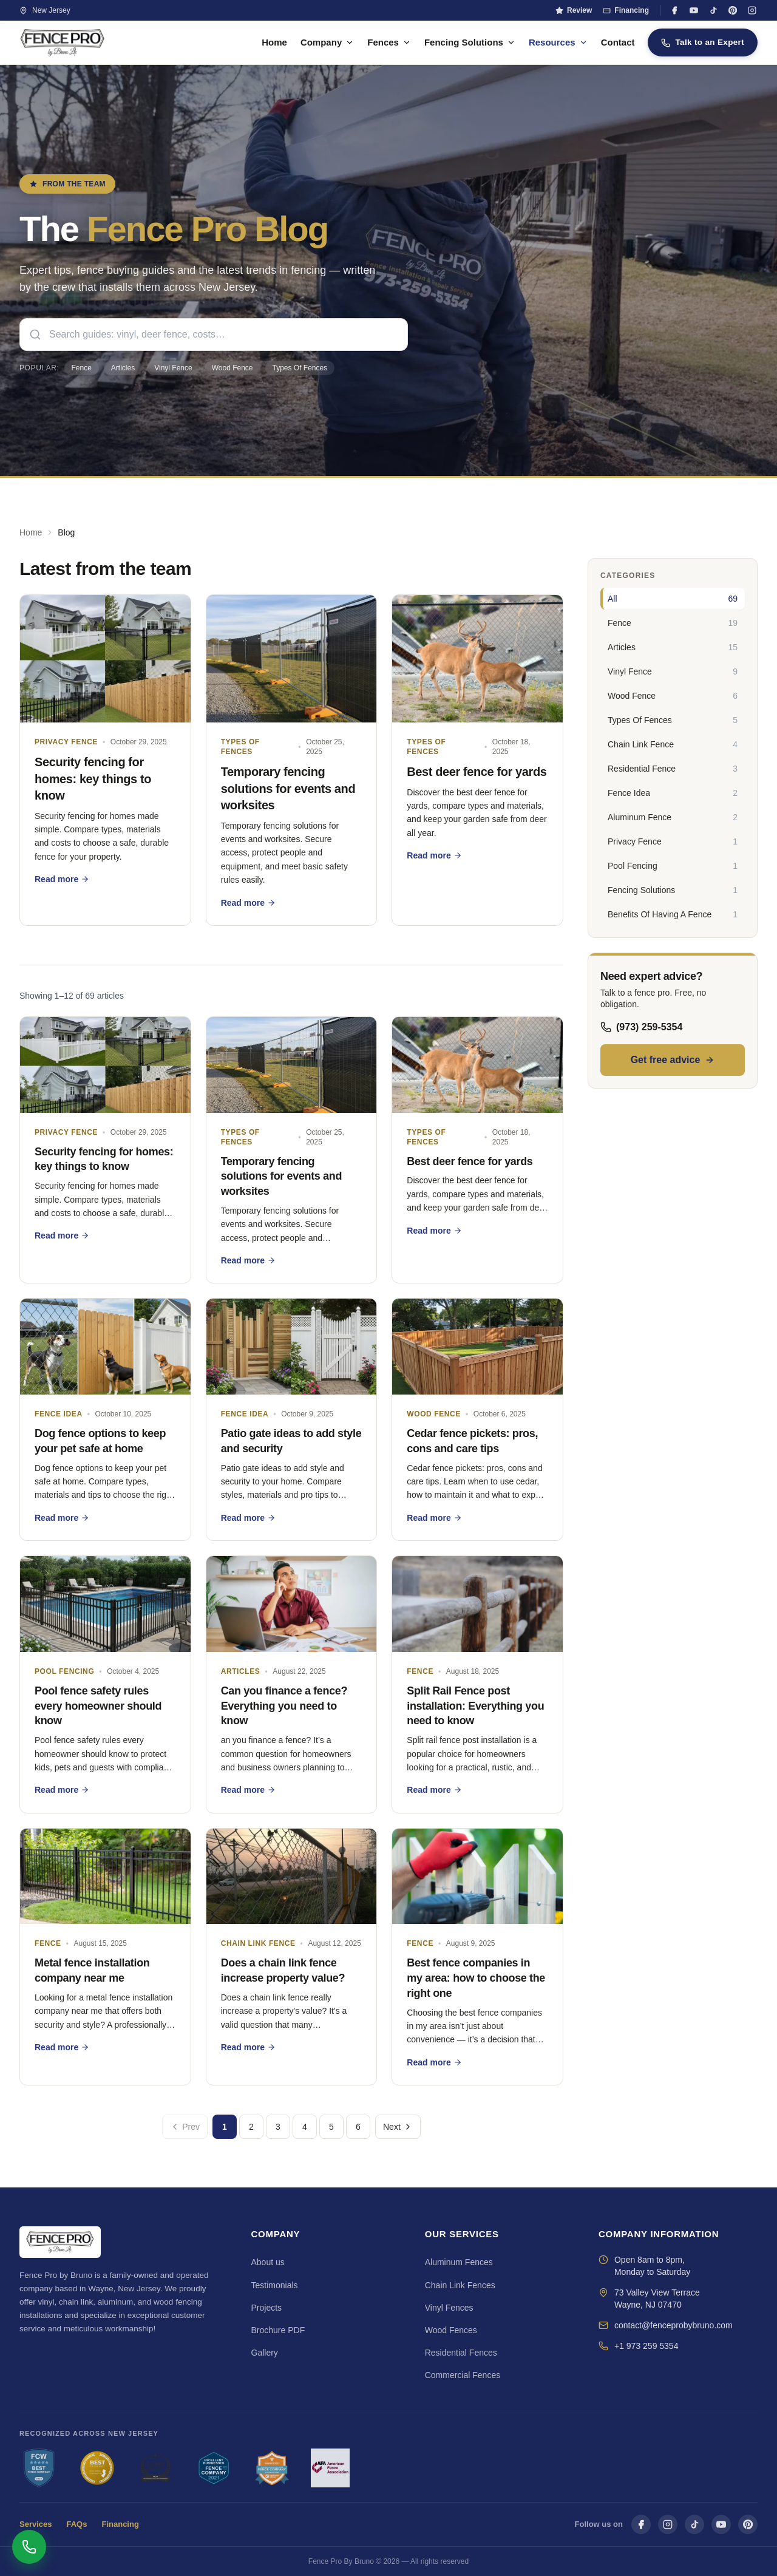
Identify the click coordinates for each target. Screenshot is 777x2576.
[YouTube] (693, 10)
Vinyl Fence (173, 368)
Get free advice (673, 1060)
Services (35, 2524)
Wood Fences (451, 2330)
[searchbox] (213, 334)
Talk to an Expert (702, 42)
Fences (389, 42)
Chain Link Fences (460, 2285)
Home (274, 42)
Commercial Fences (462, 2375)
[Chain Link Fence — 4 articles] (672, 744)
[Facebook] (674, 10)
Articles (123, 368)
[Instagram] (752, 10)
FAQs (77, 2524)
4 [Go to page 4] (304, 2127)
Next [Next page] (398, 2127)
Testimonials (274, 2285)
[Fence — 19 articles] (672, 623)
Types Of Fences (300, 368)
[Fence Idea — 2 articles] (672, 793)
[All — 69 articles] (672, 599)
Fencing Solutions (469, 42)
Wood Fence (232, 368)
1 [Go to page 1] (224, 2127)
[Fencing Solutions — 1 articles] (672, 890)
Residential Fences (461, 2352)
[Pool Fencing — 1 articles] (672, 866)
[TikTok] (713, 10)
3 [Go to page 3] (278, 2127)
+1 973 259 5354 (646, 2346)
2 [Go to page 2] (251, 2127)
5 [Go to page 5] (331, 2127)
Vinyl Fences (449, 2308)
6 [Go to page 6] (358, 2127)
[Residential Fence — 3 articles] (672, 769)
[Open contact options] (29, 2547)
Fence (82, 368)
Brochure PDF (278, 2330)
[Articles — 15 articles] (672, 647)
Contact (618, 42)
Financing (626, 10)
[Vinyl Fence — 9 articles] (672, 671)
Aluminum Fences (459, 2262)
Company (327, 42)
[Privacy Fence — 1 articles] (672, 841)
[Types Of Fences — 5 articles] (672, 720)
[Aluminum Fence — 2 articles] (672, 817)
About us (268, 2262)
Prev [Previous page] (185, 2127)
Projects (266, 2308)
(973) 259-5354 (641, 1027)
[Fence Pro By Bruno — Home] (62, 42)
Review (573, 10)
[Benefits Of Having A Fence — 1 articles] (672, 914)
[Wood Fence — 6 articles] (672, 696)
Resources (558, 42)
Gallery (264, 2352)
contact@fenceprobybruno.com (673, 2325)
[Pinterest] (732, 10)
